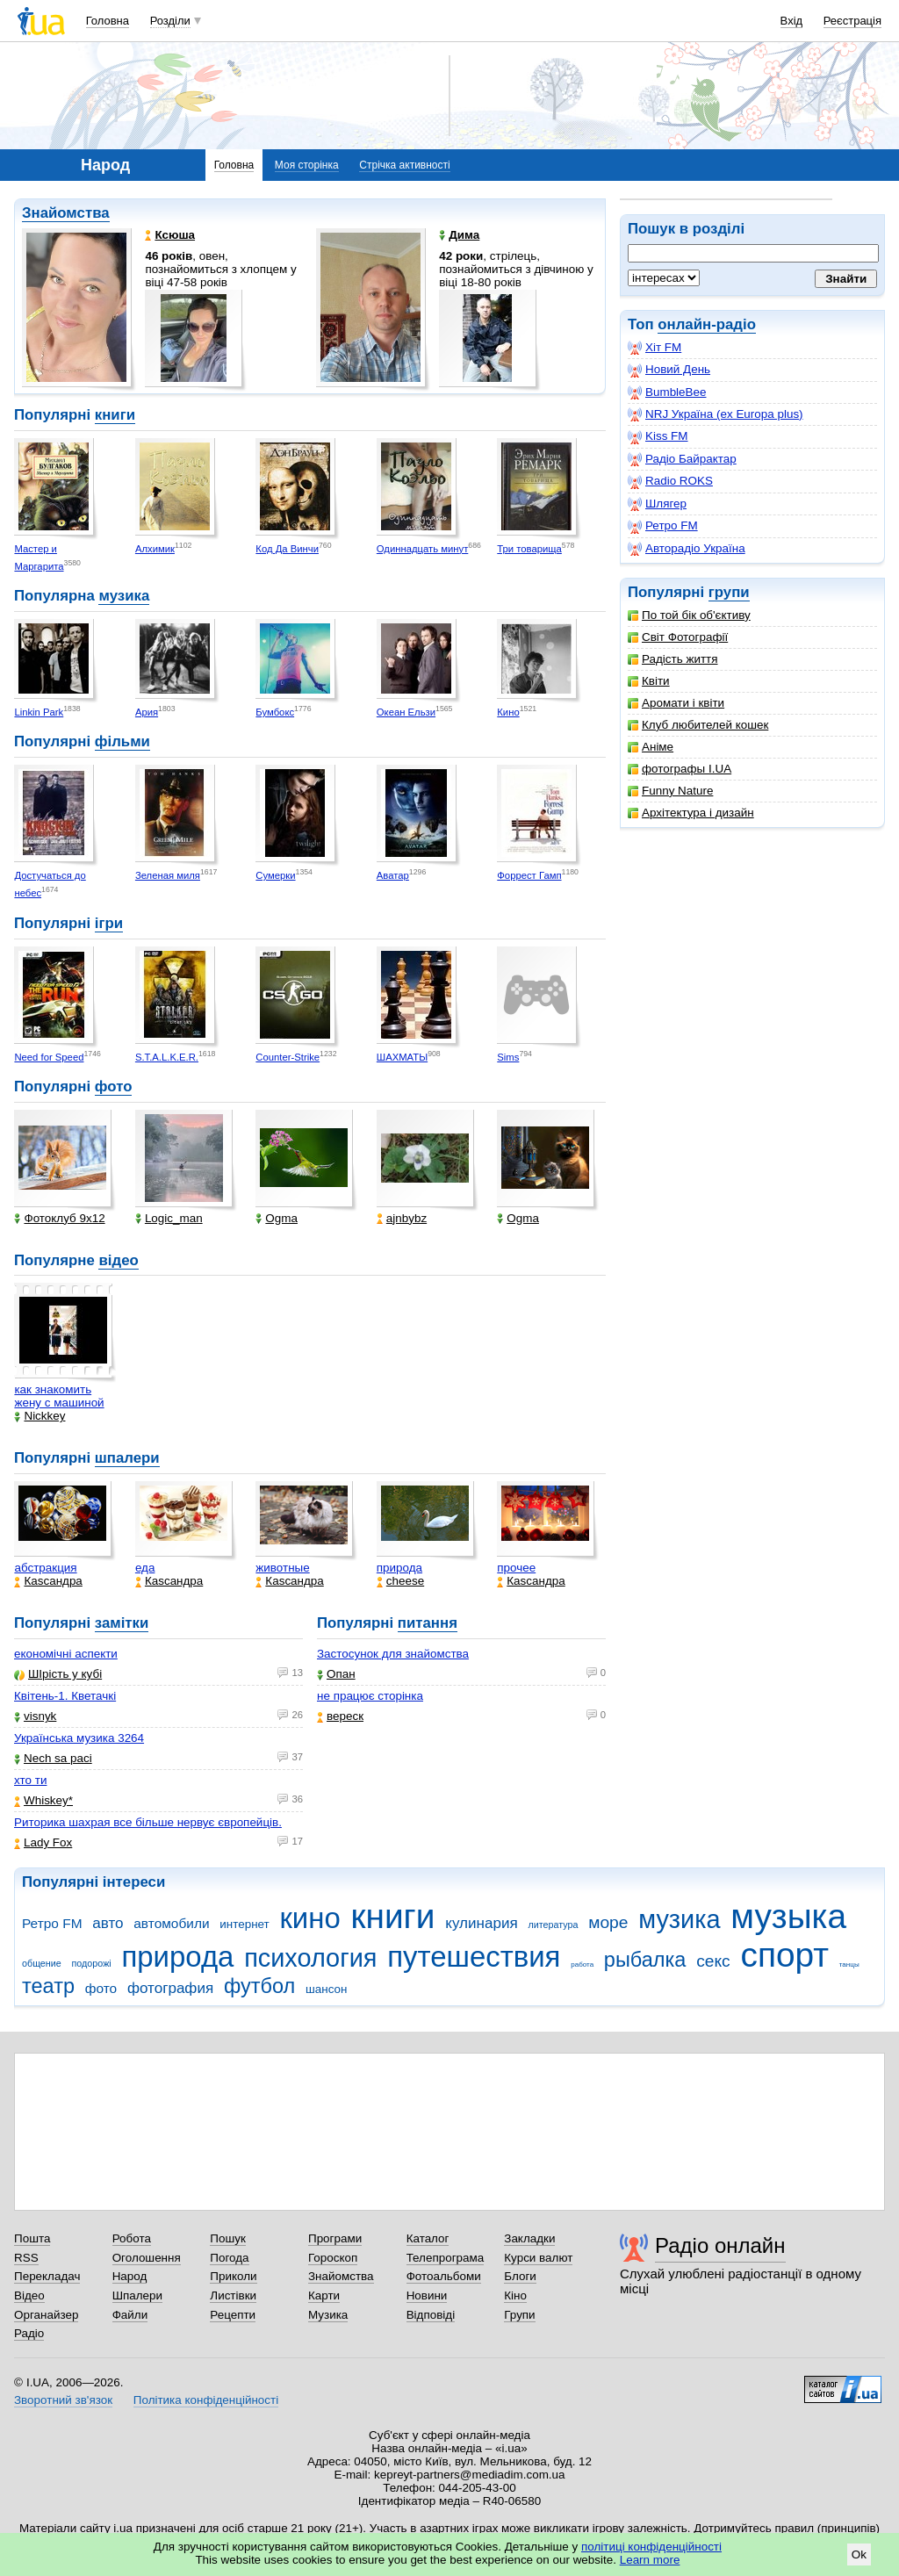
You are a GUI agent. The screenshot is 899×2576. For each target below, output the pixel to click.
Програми (335, 2238)
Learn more (650, 2559)
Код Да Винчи (287, 548)
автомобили (171, 1923)
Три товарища (529, 548)
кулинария (481, 1923)
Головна (107, 20)
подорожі (91, 1963)
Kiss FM (658, 436)
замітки (122, 1623)
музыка (788, 1916)
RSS (26, 2257)
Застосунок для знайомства (393, 1653)
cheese (400, 1580)
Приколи (233, 2276)
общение (41, 1963)
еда (145, 1567)
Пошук (228, 2238)
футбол (259, 1986)
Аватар (393, 875)
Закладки (529, 2238)
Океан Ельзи (406, 712)
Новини (427, 2295)
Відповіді (431, 2314)
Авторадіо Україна (686, 549)
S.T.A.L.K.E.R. (166, 1057)
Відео (29, 2295)
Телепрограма (445, 2257)
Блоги (520, 2276)
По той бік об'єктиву (689, 615)
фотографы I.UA (679, 768)
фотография (170, 1988)
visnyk (35, 1716)
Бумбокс (274, 712)
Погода (229, 2257)
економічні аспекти (66, 1653)
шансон (326, 1989)
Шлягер (657, 504)
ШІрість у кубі (58, 1673)
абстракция (45, 1567)
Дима (459, 234)
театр (48, 1986)
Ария (146, 712)
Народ (129, 2276)
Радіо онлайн (720, 2245)
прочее (516, 1567)
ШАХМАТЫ (402, 1057)
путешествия (473, 1956)
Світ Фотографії (678, 637)
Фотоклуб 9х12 (59, 1218)
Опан (336, 1673)
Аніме (650, 746)
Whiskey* (43, 1800)
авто (107, 1923)
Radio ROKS (670, 481)
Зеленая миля (167, 875)
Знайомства (66, 213)
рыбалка (645, 1959)
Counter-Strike (287, 1057)
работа (582, 1964)
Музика (328, 2314)
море (608, 1922)
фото (114, 1086)
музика (123, 595)
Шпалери (137, 2295)
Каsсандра (48, 1580)
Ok (859, 2554)
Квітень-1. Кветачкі (65, 1695)
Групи (519, 2314)
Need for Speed (48, 1057)
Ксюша (170, 234)
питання (427, 1623)
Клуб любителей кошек (698, 724)
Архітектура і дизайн (691, 812)
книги (115, 415)
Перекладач (47, 2276)
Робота (131, 2238)
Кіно (515, 2295)
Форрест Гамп (529, 875)
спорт (784, 1955)
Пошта (32, 2238)
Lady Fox (43, 1842)
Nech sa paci (53, 1758)
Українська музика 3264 (79, 1738)
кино (309, 1918)
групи (729, 592)
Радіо (29, 2333)
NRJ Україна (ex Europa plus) (715, 414)
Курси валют (538, 2257)
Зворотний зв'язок (63, 2400)
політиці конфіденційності (651, 2546)
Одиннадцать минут (423, 548)
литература (553, 1924)
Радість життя (673, 659)
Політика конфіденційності (205, 2400)
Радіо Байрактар (682, 459)
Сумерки (275, 875)
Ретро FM (663, 526)
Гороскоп (332, 2257)
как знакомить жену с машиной (59, 1396)
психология (310, 1958)
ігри (109, 923)
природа (399, 1567)
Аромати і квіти (676, 702)
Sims (508, 1057)
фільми (122, 741)
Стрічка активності (404, 165)
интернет (244, 1924)
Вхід (791, 20)
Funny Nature (670, 790)
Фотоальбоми (443, 2276)
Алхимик (155, 548)
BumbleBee (667, 392)
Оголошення (146, 2257)
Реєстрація (852, 20)
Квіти (649, 680)
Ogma (276, 1218)
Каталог (428, 2238)
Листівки (233, 2295)
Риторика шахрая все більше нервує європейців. (148, 1822)
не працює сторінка (370, 1695)
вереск (340, 1716)
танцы (849, 1964)
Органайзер (46, 2314)
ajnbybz (402, 1218)
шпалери (127, 1458)
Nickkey (39, 1415)
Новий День (669, 370)
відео (118, 1260)
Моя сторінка (307, 165)
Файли (130, 2314)
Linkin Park (38, 712)
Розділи (170, 20)
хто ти (30, 1780)
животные (282, 1567)
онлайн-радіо (707, 324)
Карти (324, 2295)
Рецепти (232, 2314)
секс (713, 1961)
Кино (508, 712)
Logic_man (169, 1218)
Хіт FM (654, 348)
